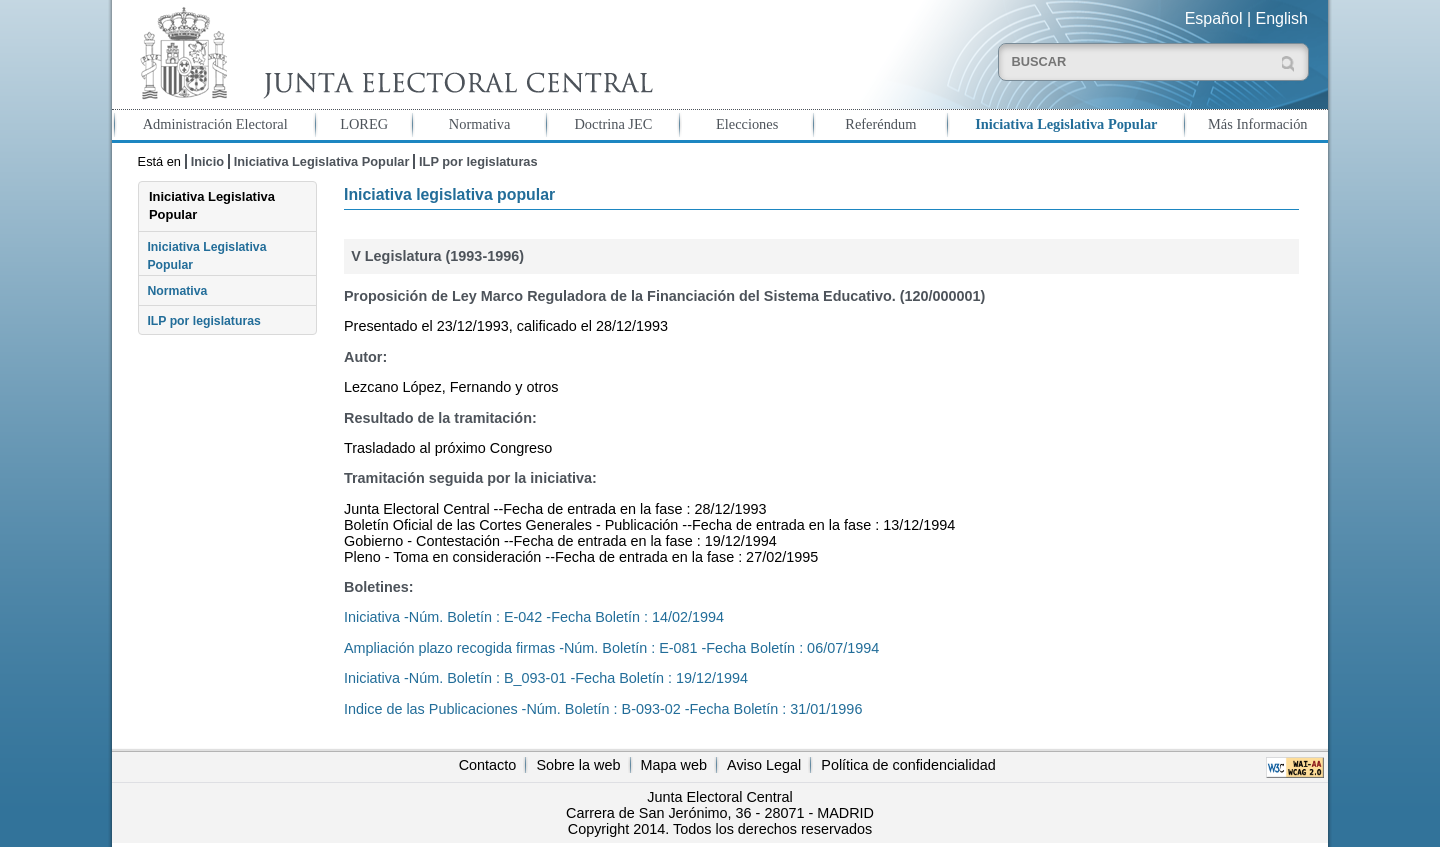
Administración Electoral (215, 124)
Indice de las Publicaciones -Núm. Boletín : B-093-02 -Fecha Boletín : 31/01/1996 (603, 709)
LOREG (364, 124)
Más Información (1258, 124)
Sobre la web (578, 765)
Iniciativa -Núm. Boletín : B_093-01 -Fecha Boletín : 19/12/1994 (546, 678)
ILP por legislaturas (478, 161)
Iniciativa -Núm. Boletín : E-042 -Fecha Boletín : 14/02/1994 (534, 617)
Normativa (480, 124)
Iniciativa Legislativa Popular (1066, 124)
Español (1214, 18)
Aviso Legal (764, 765)
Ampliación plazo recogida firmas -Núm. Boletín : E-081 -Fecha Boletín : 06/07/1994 (611, 648)
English (1282, 18)
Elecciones (747, 124)
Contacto (488, 765)
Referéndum (880, 124)
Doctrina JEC (613, 124)
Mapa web (674, 765)
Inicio (207, 161)
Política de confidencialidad (908, 765)
